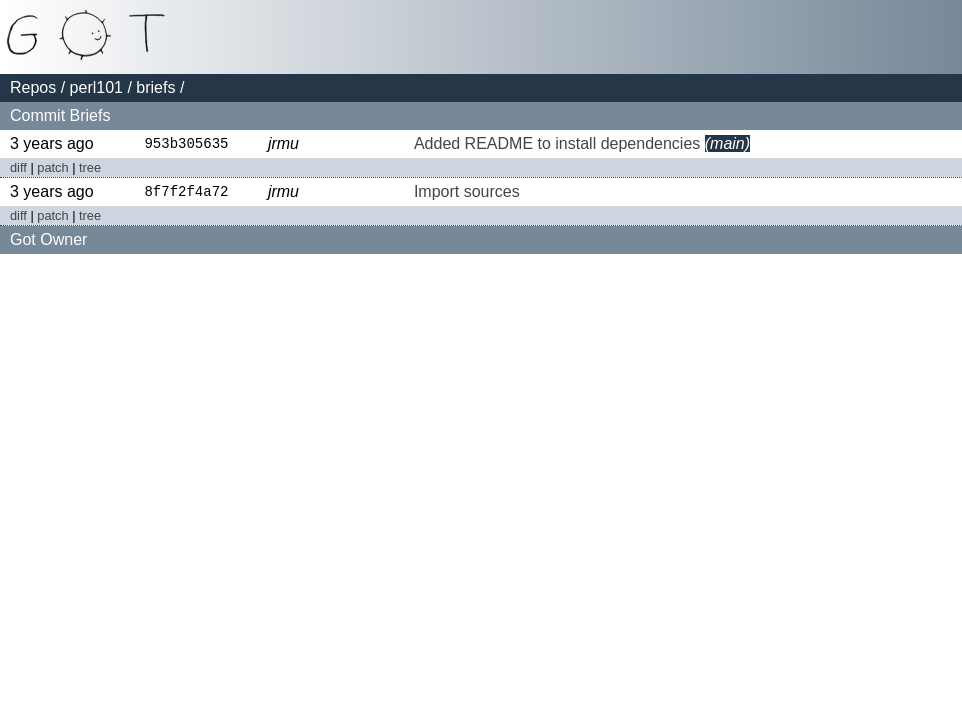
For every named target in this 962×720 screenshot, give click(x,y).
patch (52, 168)
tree (90, 168)
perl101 (96, 87)
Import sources (467, 193)
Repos (33, 87)
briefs (155, 87)
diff (18, 168)
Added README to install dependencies (557, 144)
